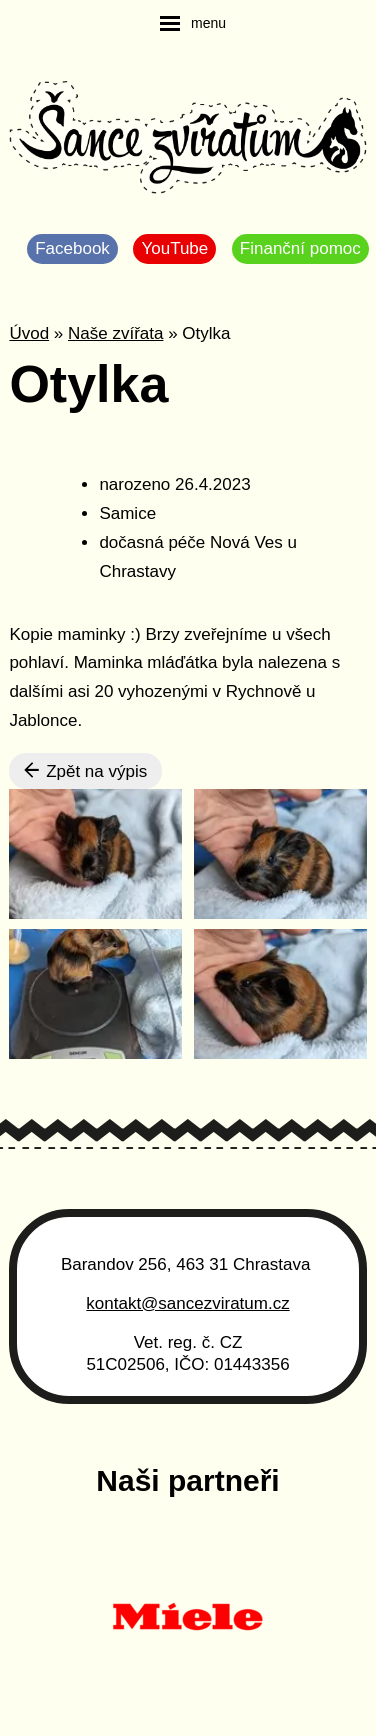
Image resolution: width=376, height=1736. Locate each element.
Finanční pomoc (300, 248)
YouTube (174, 248)
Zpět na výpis (85, 771)
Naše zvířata (115, 333)
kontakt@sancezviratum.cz (187, 1303)
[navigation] (193, 23)
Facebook (72, 248)
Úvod (29, 333)
